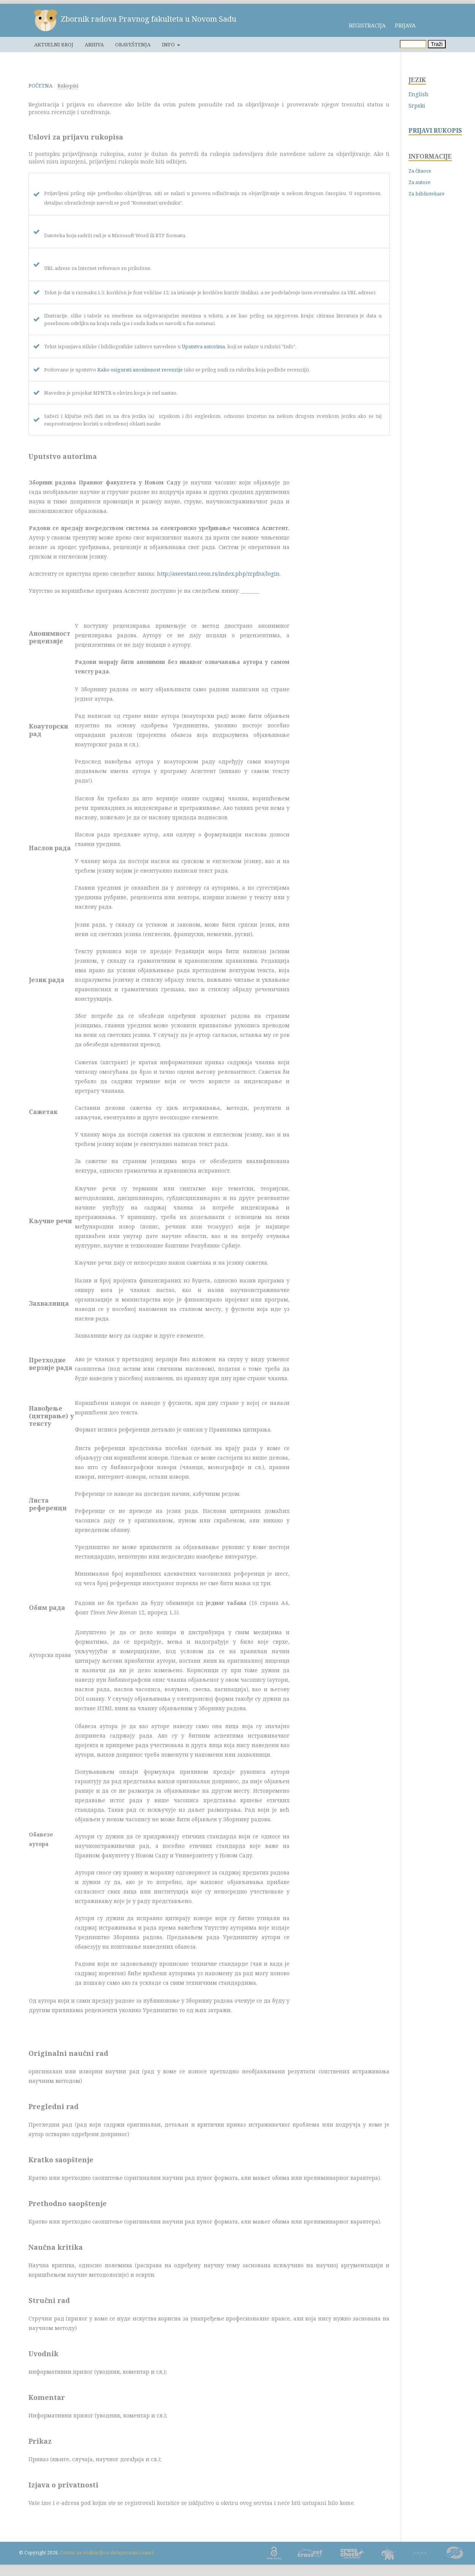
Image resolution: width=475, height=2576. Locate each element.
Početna (40, 85)
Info (169, 44)
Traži (437, 44)
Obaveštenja (132, 44)
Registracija (367, 25)
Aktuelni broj (53, 44)
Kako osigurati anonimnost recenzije (140, 369)
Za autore (419, 182)
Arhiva (94, 44)
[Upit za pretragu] (413, 44)
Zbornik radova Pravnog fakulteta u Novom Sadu (148, 19)
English (418, 94)
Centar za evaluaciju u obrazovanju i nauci (107, 2552)
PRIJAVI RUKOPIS (435, 131)
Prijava (405, 25)
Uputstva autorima (203, 346)
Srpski (416, 105)
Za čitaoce (419, 170)
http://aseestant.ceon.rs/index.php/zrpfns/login (218, 573)
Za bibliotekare (426, 193)
